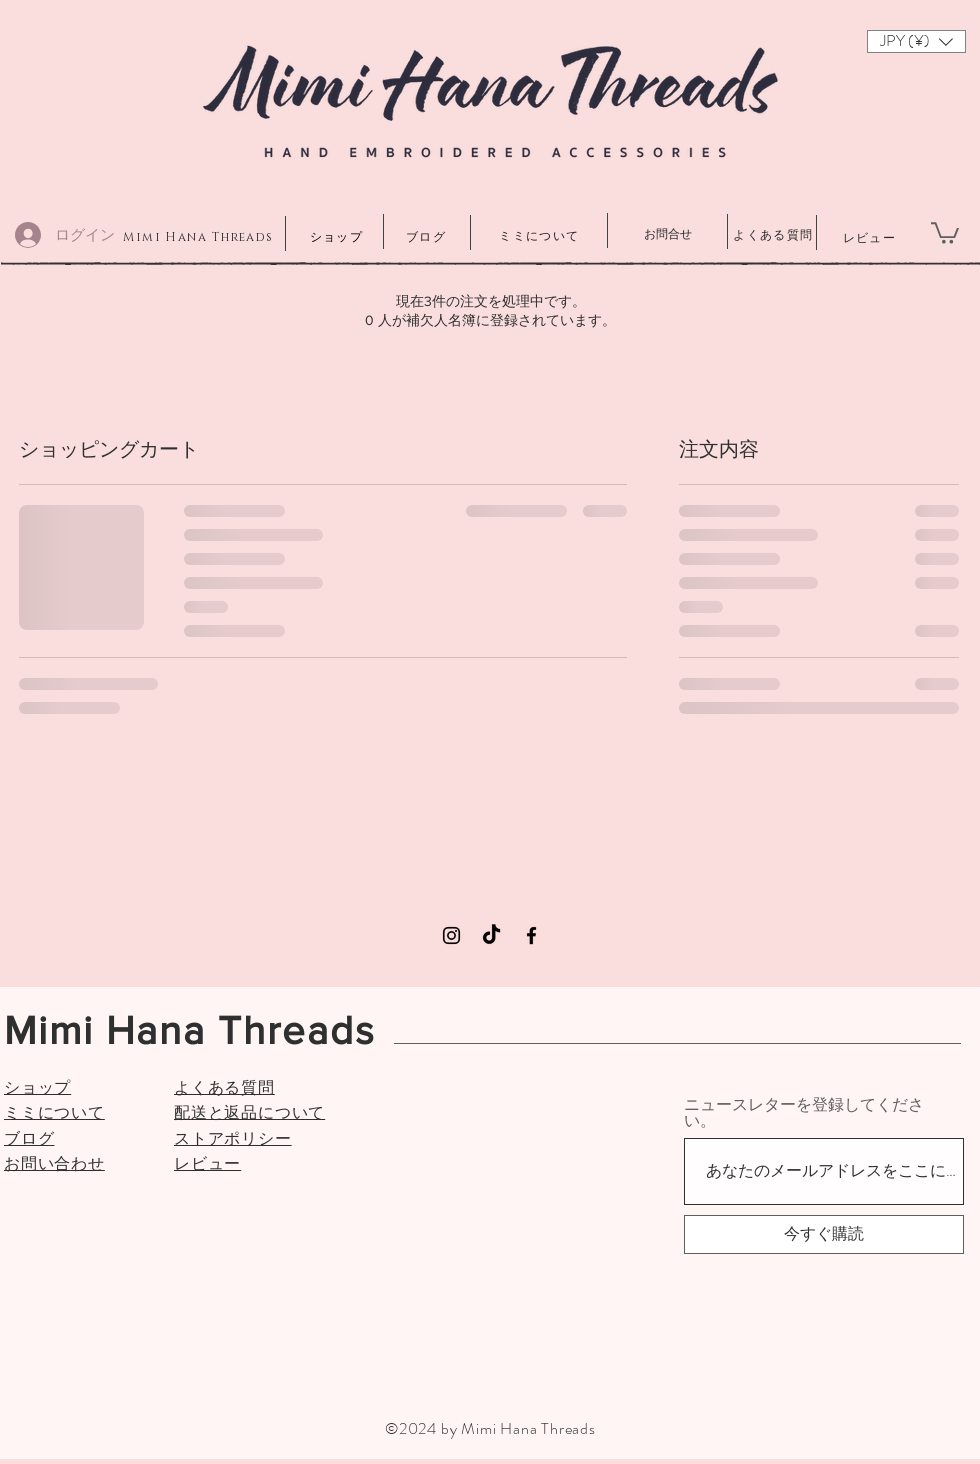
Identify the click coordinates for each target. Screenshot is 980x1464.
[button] (916, 41)
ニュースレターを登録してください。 (804, 1113)
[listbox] (916, 41)
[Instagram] (451, 935)
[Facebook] (531, 935)
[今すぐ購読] (824, 1234)
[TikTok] (491, 935)
